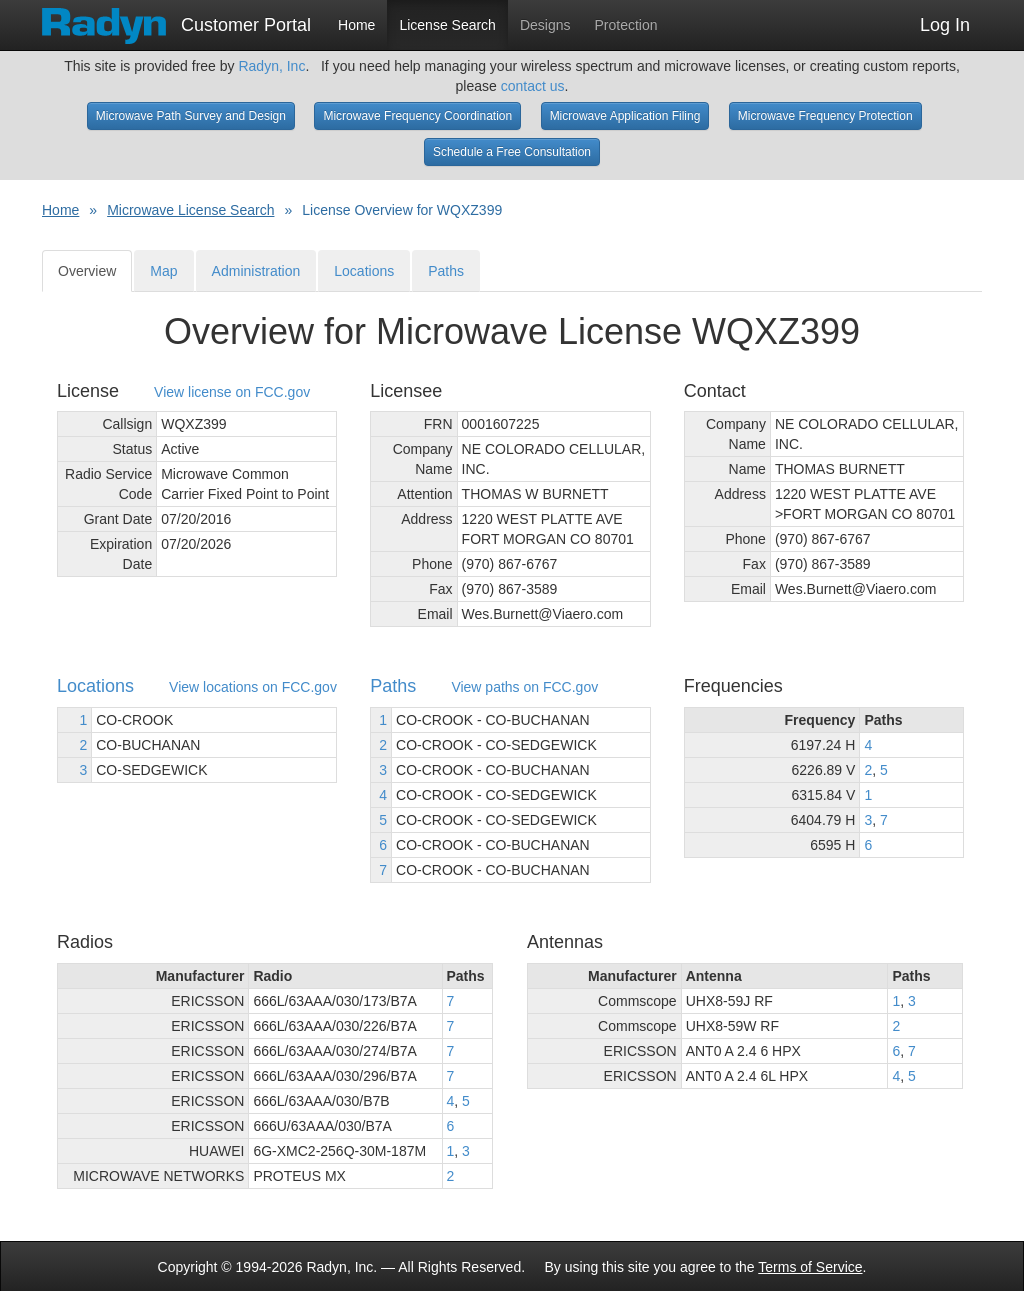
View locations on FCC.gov (253, 687)
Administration (256, 271)
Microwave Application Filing (625, 116)
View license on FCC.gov (232, 392)
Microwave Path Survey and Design (191, 116)
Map (163, 271)
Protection (626, 25)
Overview (87, 271)
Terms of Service (810, 1267)
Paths (446, 271)
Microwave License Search (190, 210)
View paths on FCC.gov (524, 687)
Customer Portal (176, 19)
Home (356, 25)
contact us (533, 86)
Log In (945, 25)
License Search (447, 25)
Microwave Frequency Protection (825, 116)
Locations (364, 271)
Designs (545, 25)
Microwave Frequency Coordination (417, 116)
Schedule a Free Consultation (512, 152)
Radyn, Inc (271, 66)
